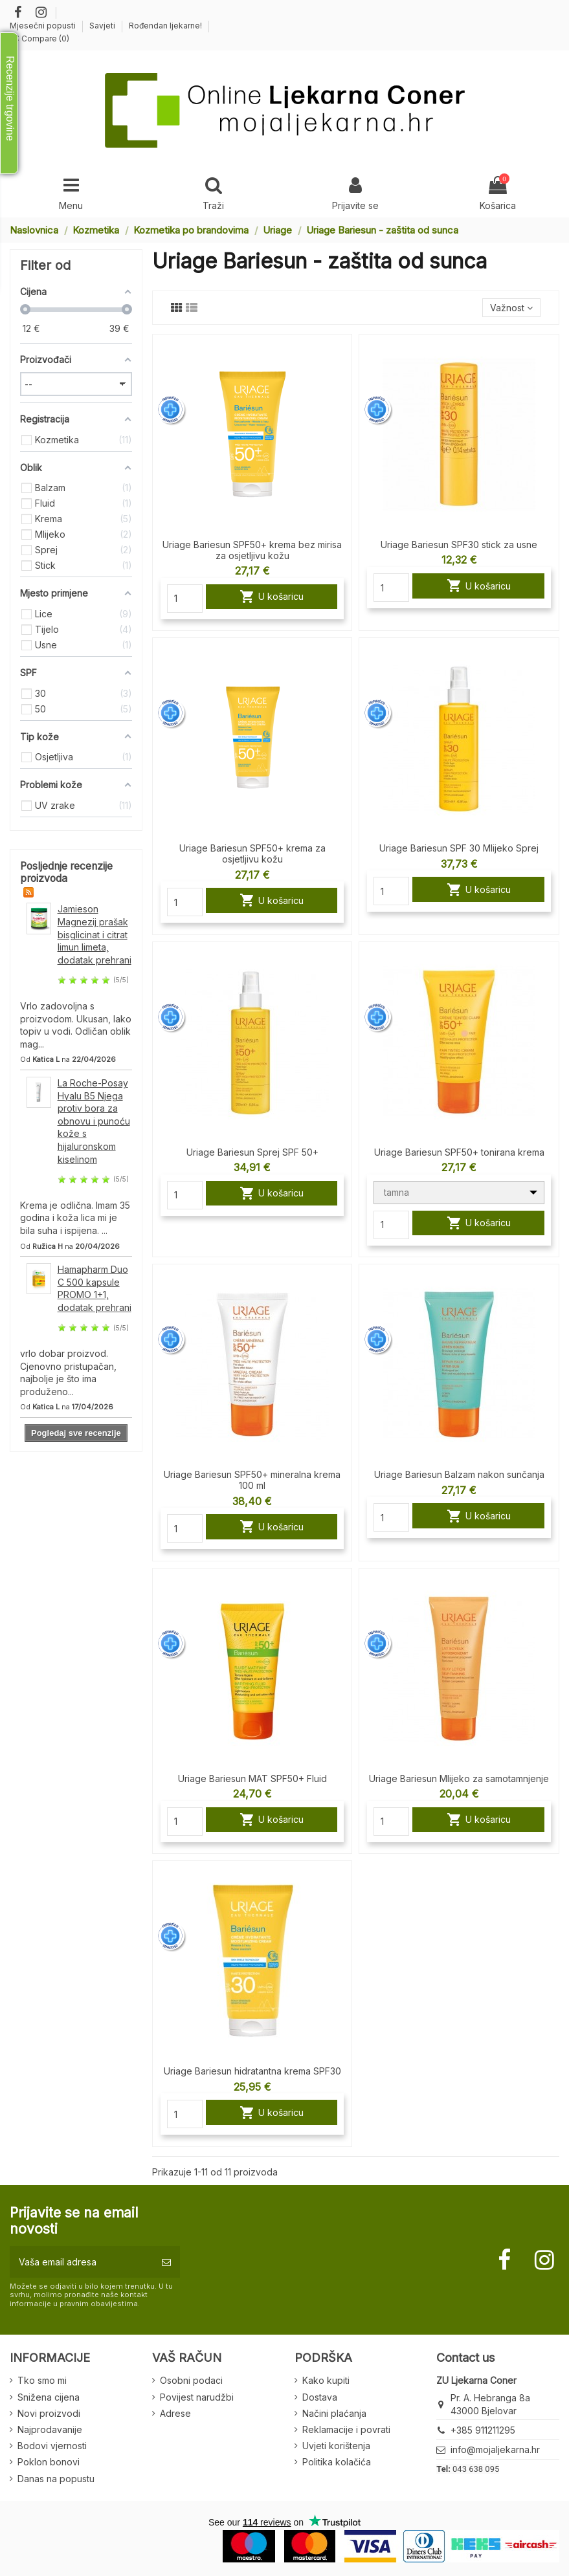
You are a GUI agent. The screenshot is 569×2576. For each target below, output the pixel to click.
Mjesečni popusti (44, 25)
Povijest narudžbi (197, 2397)
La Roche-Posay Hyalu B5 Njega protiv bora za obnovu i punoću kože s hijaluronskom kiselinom (94, 1121)
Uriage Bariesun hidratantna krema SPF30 (252, 2070)
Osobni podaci (191, 2380)
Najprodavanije (49, 2429)
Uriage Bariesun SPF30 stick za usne (459, 544)
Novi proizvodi (48, 2413)
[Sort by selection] (511, 307)
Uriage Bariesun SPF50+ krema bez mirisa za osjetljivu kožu (252, 550)
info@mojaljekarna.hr (495, 2449)
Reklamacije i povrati (346, 2429)
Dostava (319, 2397)
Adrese (175, 2413)
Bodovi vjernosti (52, 2445)
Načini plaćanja (334, 2413)
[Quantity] (185, 598)
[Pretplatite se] (166, 2262)
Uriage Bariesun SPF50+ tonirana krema (459, 1152)
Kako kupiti (326, 2380)
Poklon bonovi (48, 2461)
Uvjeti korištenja (336, 2445)
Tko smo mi (42, 2380)
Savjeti (103, 25)
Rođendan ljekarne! (165, 25)
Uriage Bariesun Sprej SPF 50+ (252, 1152)
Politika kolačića (336, 2461)
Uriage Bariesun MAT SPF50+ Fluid (252, 1778)
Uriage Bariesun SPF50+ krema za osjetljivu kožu (252, 853)
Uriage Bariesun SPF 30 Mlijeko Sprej (459, 847)
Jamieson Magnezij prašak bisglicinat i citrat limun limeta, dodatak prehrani (94, 934)
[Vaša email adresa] (81, 2262)
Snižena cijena (48, 2397)
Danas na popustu (56, 2478)
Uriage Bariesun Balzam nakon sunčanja (459, 1474)
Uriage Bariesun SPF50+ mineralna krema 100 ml (252, 1480)
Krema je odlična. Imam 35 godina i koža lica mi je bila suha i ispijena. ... (75, 1218)
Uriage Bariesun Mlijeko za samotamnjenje (459, 1778)
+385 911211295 (483, 2430)
